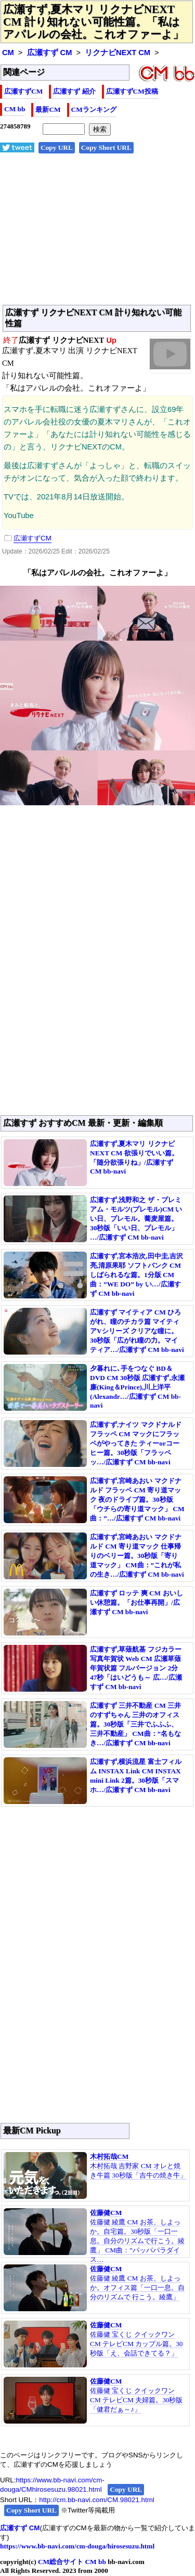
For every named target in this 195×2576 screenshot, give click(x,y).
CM (8, 52)
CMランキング (93, 109)
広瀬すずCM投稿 (132, 91)
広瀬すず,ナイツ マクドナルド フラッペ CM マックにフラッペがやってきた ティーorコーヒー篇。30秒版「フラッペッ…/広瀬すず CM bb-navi (135, 1443)
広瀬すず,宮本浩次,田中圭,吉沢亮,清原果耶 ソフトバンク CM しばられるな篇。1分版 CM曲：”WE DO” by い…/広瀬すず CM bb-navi (136, 1274)
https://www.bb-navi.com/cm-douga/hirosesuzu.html (77, 2546)
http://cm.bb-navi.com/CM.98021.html (96, 2500)
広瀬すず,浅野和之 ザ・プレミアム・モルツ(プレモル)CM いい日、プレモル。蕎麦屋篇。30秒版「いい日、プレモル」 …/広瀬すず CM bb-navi (136, 1218)
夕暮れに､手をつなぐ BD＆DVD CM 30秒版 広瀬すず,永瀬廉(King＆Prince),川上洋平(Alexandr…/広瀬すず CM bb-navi (137, 1386)
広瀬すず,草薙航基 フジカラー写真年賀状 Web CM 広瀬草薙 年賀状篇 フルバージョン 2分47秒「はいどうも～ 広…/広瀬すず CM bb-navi (136, 1668)
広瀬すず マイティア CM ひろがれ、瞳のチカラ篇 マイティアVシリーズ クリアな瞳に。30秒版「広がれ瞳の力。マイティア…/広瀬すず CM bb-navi (137, 1331)
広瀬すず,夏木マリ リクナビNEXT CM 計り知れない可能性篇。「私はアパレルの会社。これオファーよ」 (93, 22)
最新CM (47, 109)
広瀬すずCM (23, 91)
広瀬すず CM (49, 52)
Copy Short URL (106, 147)
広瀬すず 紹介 (74, 91)
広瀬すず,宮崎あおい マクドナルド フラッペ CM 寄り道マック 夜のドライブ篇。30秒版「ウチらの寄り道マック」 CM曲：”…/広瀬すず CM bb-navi (137, 1499)
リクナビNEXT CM (117, 52)
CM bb (14, 109)
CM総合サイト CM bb (72, 2562)
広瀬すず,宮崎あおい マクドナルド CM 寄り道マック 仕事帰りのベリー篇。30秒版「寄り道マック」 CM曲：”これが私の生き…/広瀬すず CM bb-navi (137, 1555)
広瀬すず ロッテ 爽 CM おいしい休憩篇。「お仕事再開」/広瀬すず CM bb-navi (136, 1602)
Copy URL (57, 147)
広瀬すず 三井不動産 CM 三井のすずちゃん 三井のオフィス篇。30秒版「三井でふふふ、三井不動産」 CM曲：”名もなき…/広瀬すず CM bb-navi (135, 1724)
